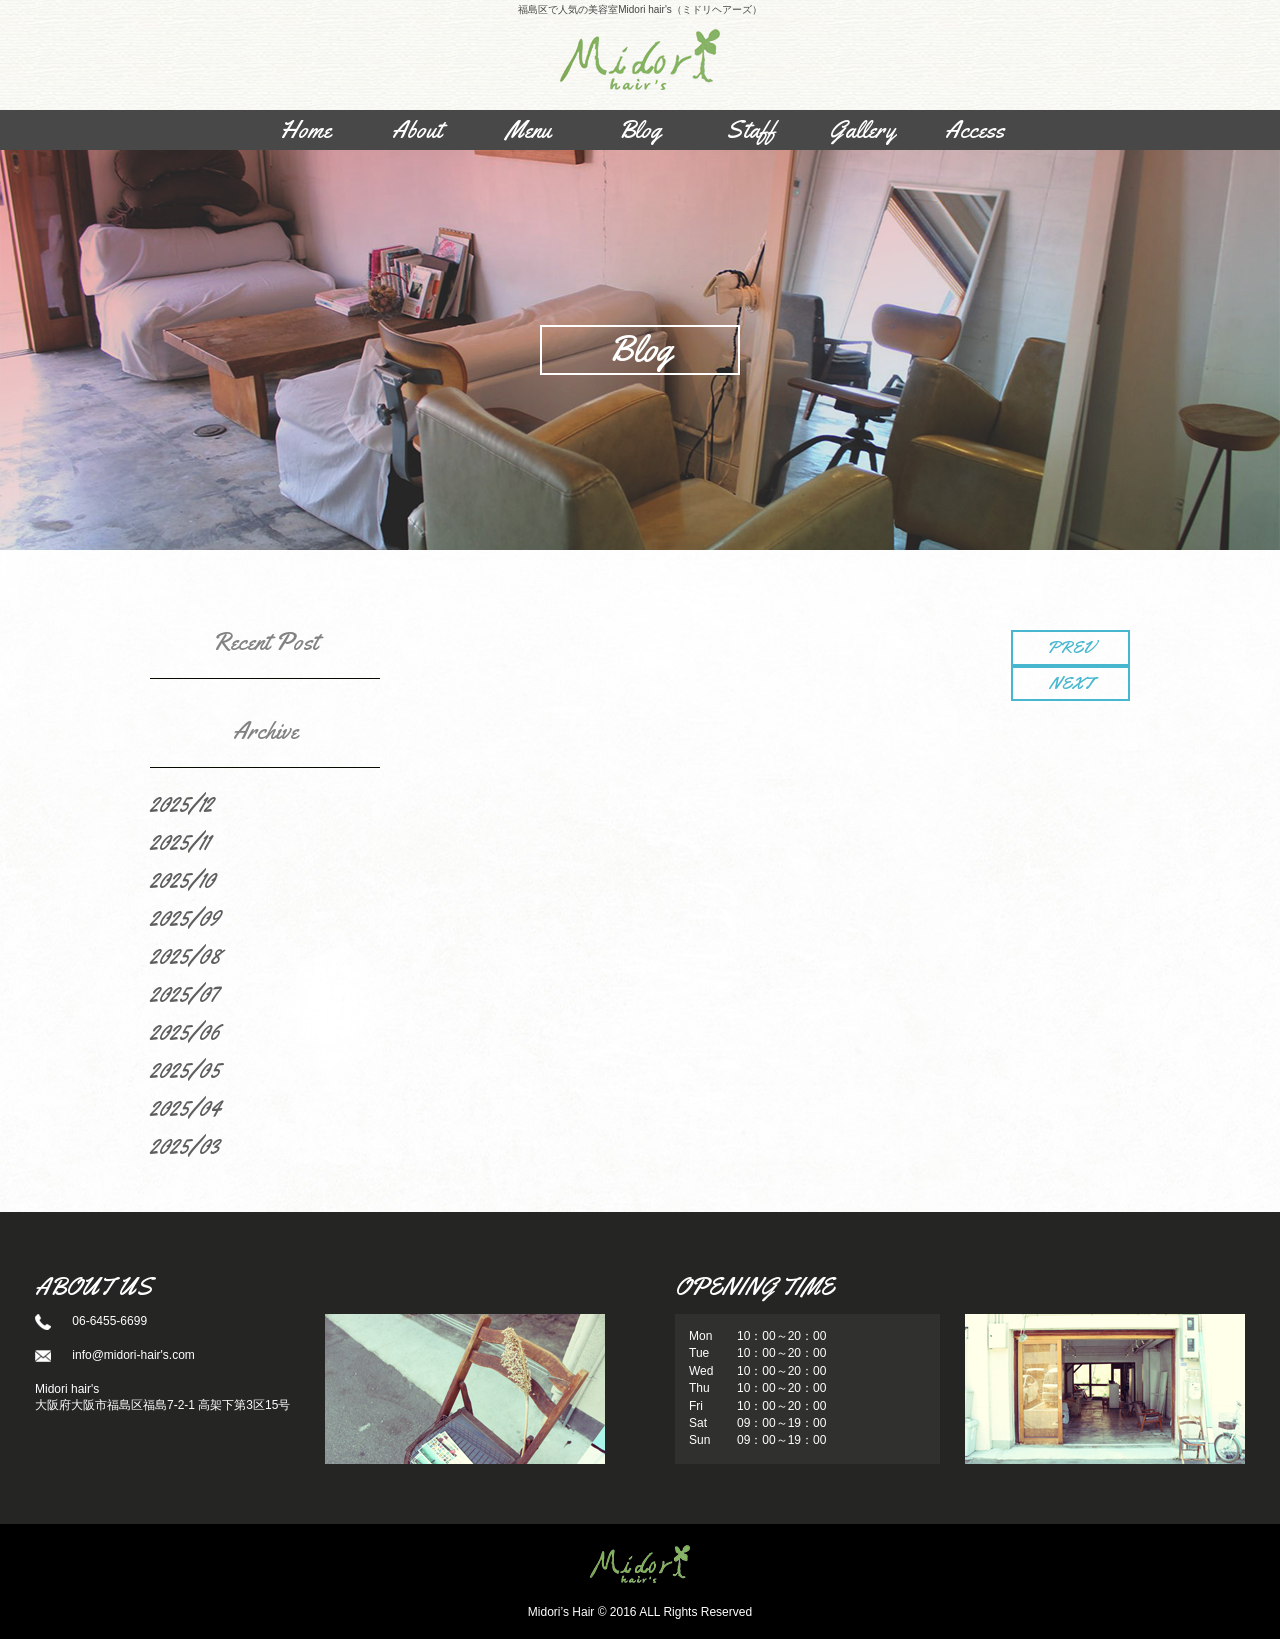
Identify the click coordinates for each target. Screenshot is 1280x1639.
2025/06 (185, 1032)
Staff (751, 130)
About (417, 130)
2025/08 (185, 956)
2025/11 (179, 842)
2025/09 (185, 918)
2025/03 (185, 1146)
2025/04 (185, 1108)
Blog (640, 130)
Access (974, 130)
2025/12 (181, 804)
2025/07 (184, 994)
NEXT (1071, 683)
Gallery (862, 130)
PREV (1070, 647)
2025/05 (185, 1070)
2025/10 (182, 880)
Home (305, 130)
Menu (528, 130)
